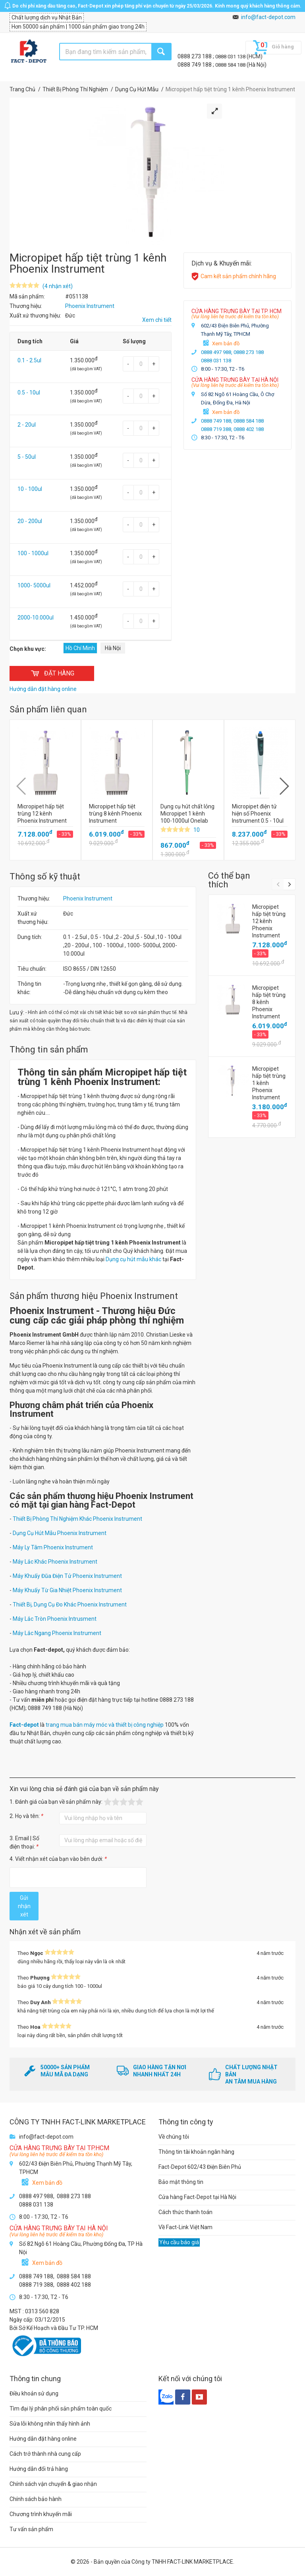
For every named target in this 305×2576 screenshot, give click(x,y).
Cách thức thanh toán (185, 2212)
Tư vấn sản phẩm (31, 2529)
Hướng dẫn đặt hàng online (43, 2439)
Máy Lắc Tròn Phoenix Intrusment (55, 1619)
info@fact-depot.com (268, 17)
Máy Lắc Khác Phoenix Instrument (55, 1561)
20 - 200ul (29, 521)
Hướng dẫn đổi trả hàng (39, 2469)
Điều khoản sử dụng (34, 2393)
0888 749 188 (195, 65)
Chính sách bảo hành (36, 2499)
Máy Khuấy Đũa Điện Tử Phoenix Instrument (67, 1576)
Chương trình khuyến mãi (41, 2514)
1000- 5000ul (33, 585)
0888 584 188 (231, 65)
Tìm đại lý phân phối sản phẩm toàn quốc (61, 2408)
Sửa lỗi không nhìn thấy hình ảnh (50, 2423)
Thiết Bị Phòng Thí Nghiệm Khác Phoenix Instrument (77, 1519)
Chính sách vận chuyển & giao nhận (53, 2484)
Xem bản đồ (225, 343)
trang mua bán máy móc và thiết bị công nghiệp (104, 1725)
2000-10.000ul (35, 617)
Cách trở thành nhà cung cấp (45, 2454)
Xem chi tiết (157, 320)
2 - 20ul (26, 424)
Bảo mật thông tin (180, 2182)
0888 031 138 (231, 57)
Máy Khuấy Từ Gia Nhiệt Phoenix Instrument (67, 1590)
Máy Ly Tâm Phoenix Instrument (53, 1547)
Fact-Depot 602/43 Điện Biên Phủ (199, 2167)
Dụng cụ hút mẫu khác (133, 1259)
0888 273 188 (195, 56)
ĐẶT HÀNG (51, 673)
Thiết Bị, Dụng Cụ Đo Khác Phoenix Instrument (70, 1604)
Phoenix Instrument (87, 898)
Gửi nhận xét (24, 1906)
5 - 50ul (26, 457)
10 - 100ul (29, 489)
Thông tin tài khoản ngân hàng (196, 2152)
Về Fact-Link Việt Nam (185, 2227)
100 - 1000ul (32, 553)
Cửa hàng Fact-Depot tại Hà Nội (197, 2197)
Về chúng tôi (173, 2137)
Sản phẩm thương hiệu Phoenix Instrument (94, 1296)
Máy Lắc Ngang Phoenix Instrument (57, 1633)
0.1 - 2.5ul (29, 360)
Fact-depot (24, 1725)
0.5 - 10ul (28, 392)
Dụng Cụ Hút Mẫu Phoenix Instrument (59, 1533)
